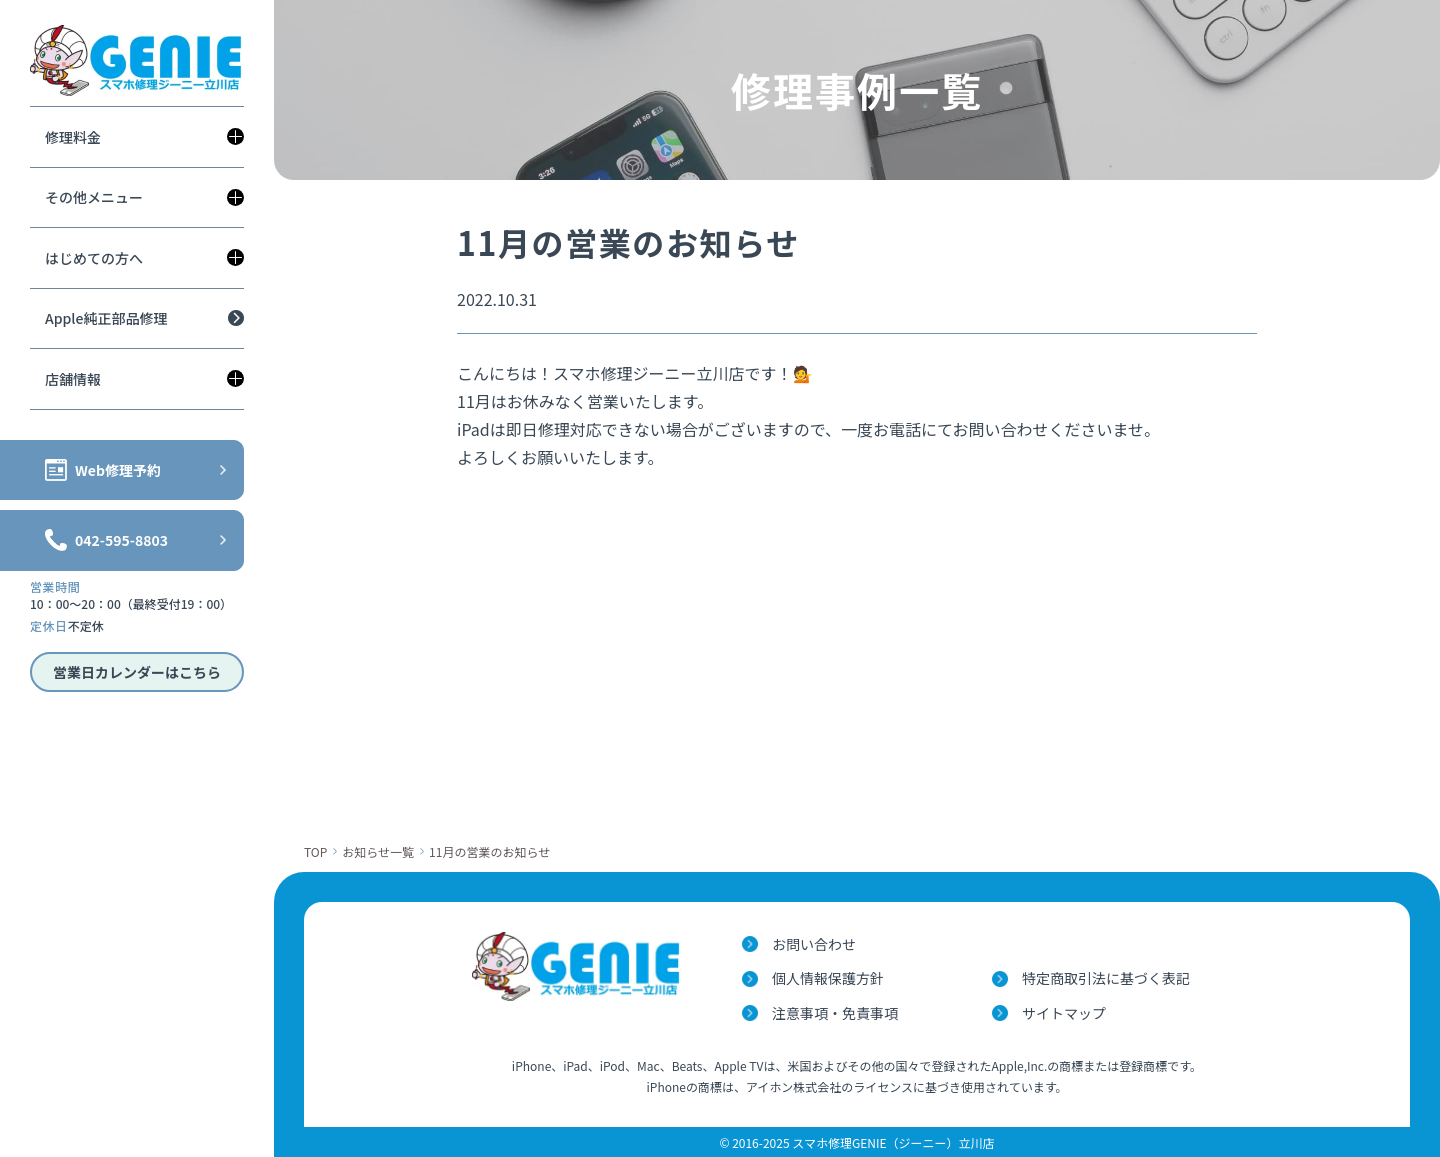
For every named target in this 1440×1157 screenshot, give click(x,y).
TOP (315, 851)
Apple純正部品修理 (106, 318)
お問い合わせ (814, 944)
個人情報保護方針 (828, 978)
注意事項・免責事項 (835, 1013)
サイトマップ (1064, 1013)
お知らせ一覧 (378, 851)
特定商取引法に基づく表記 (1106, 978)
